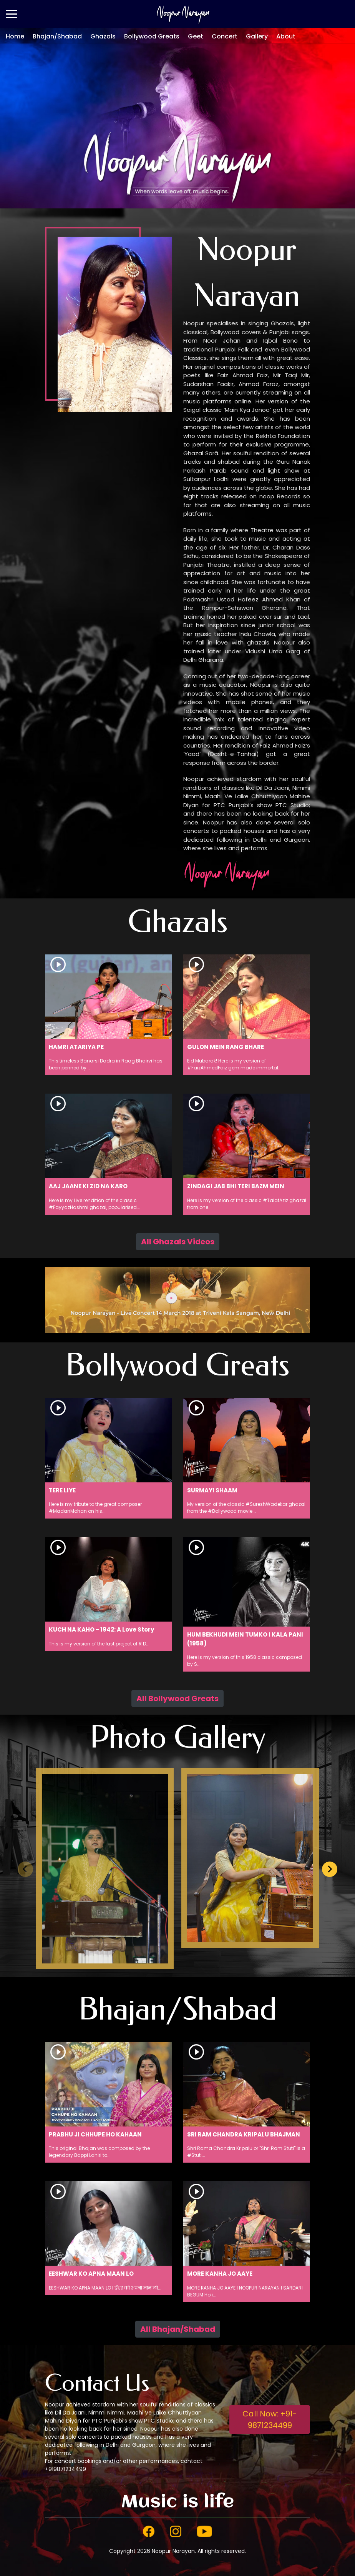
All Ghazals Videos (177, 1241)
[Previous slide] (25, 1869)
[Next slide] (329, 1869)
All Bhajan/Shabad (177, 2329)
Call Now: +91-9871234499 (269, 2419)
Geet (195, 36)
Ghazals (103, 36)
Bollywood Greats (151, 36)
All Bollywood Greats (177, 1698)
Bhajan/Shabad (57, 36)
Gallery (257, 36)
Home (15, 36)
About (285, 36)
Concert (224, 36)
